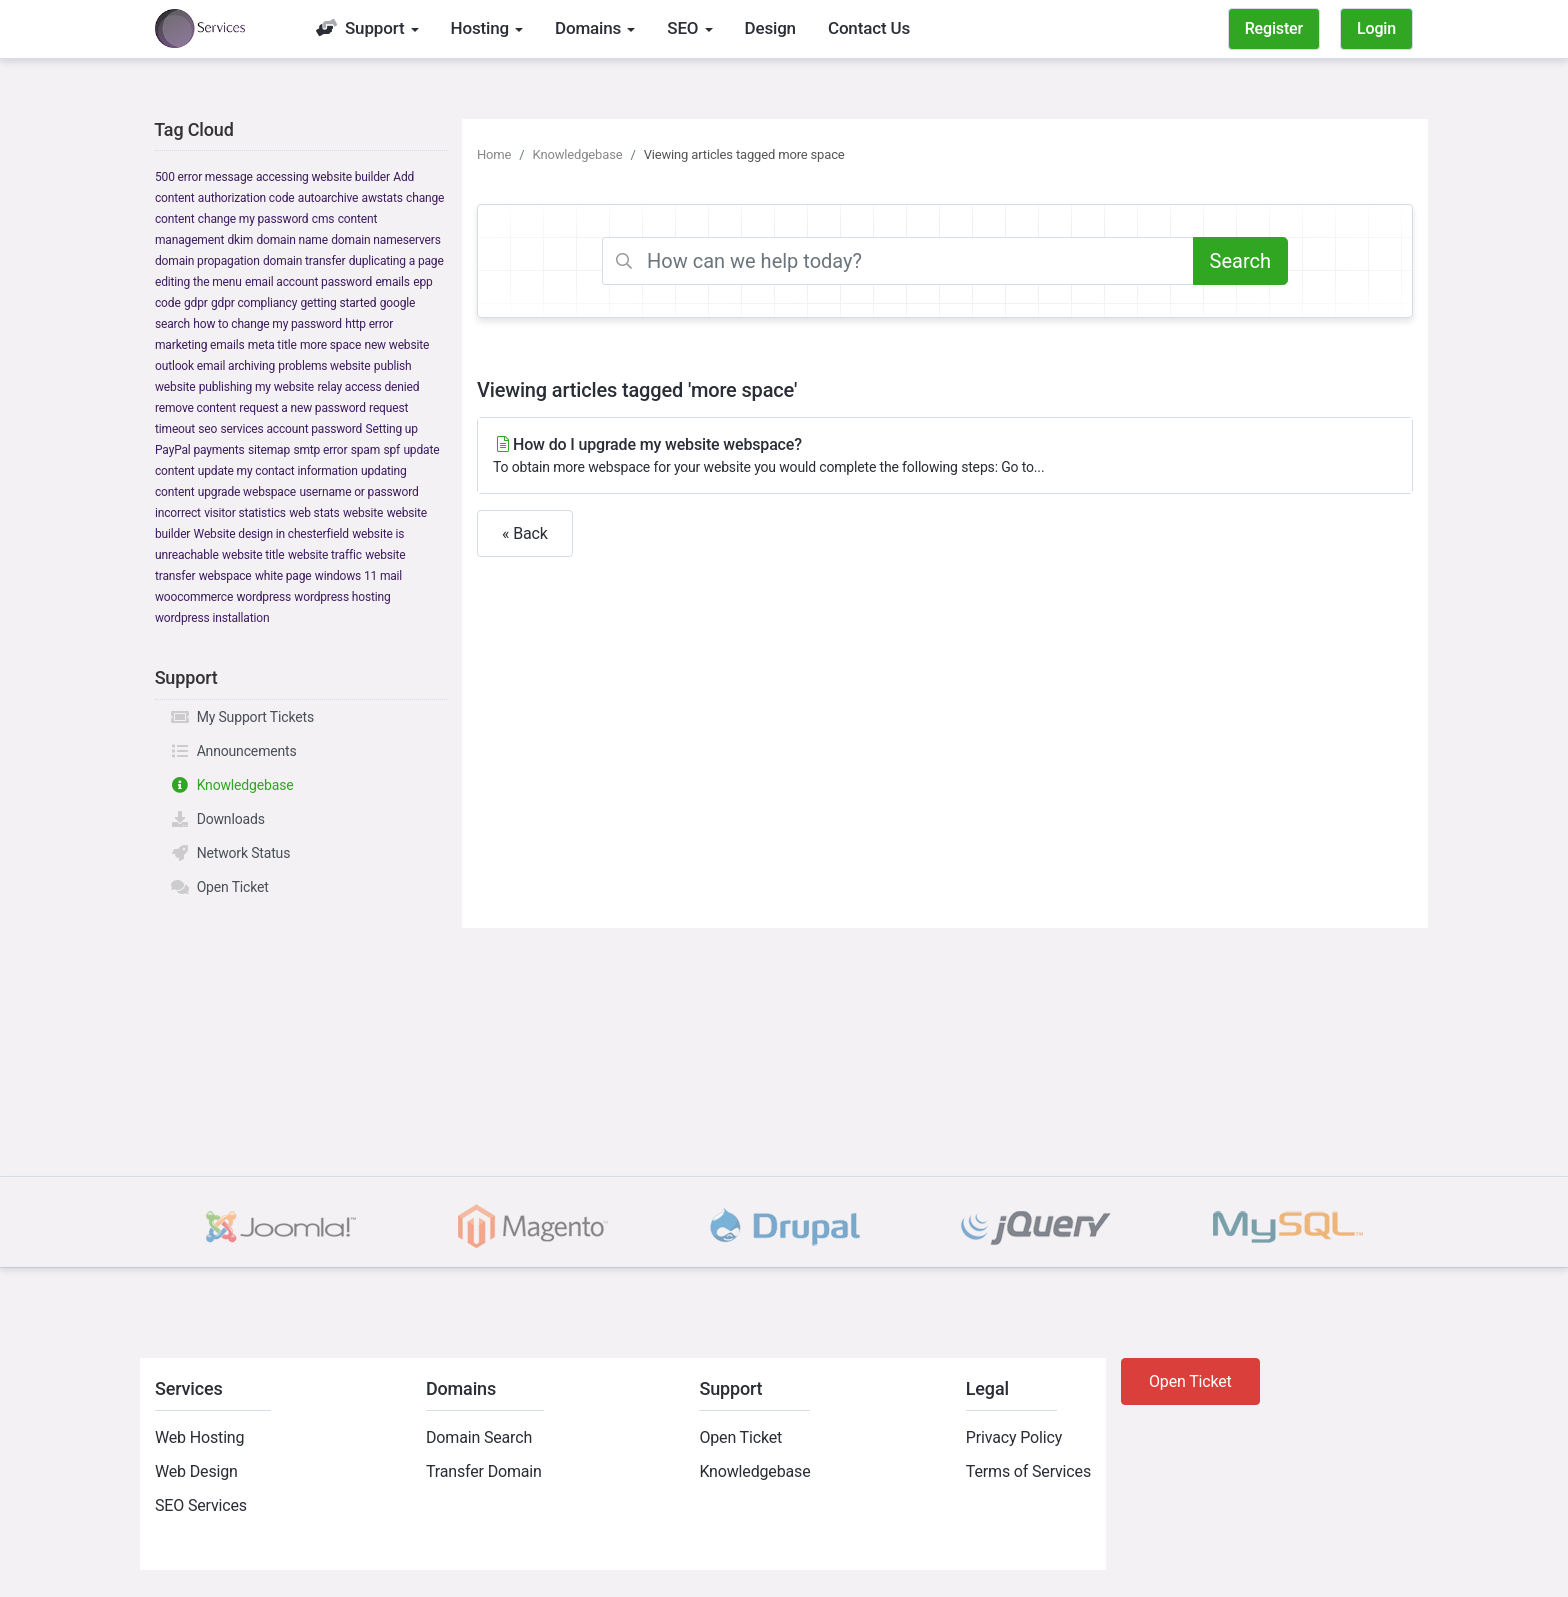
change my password (253, 219)
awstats (382, 198)
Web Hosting (199, 1437)
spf (391, 450)
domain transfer (304, 261)
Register (1274, 28)
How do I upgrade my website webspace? (945, 456)
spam (365, 450)
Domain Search (479, 1437)
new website (396, 345)
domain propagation (207, 261)
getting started (339, 303)
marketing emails (200, 345)
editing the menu (198, 282)
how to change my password (267, 324)
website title (253, 555)
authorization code (246, 198)
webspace (225, 576)
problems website (324, 366)
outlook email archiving (215, 366)
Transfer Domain (484, 1471)
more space (330, 345)
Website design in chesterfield (271, 534)
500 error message (204, 177)
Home (494, 154)
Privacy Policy (1014, 1437)
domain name (291, 240)
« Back (525, 533)
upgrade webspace (247, 492)
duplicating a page (396, 261)
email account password (308, 282)
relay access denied (368, 387)
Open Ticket (219, 887)
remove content (195, 408)
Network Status (230, 853)
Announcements (233, 751)
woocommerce (194, 597)
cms (323, 219)
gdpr (196, 303)
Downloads (217, 819)
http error (369, 324)
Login (1376, 28)
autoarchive (328, 198)
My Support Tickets (242, 717)
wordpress (263, 597)
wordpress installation (212, 618)
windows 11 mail (358, 576)
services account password (292, 429)
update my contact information (278, 471)
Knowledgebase (232, 785)
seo (207, 429)
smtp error (320, 450)
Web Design (196, 1471)
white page (283, 576)
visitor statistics (245, 513)
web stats (314, 513)
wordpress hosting (342, 597)
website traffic (325, 555)
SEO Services (201, 1505)
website (363, 513)
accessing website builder (323, 177)
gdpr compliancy (254, 303)
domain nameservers (385, 240)
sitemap (269, 450)
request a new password (302, 408)
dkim (240, 240)
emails (392, 282)
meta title (272, 345)
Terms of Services (1028, 1471)
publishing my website (256, 387)
